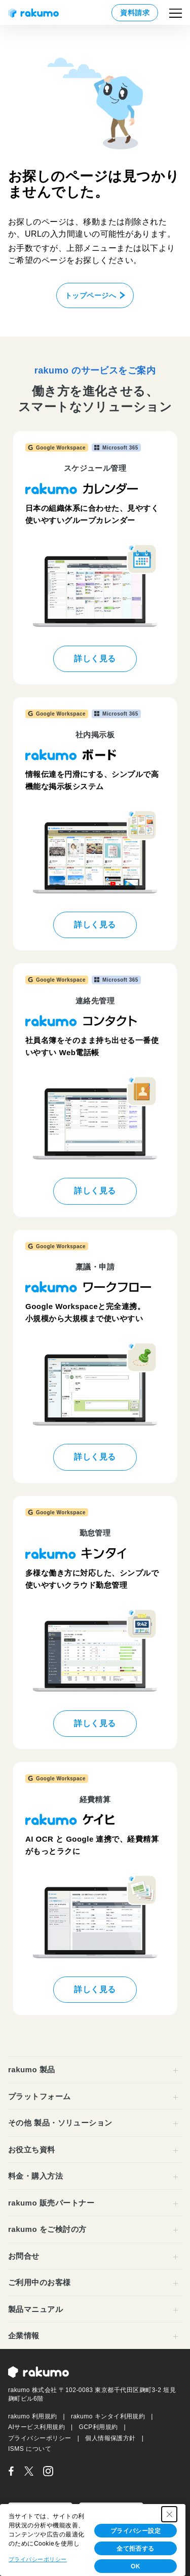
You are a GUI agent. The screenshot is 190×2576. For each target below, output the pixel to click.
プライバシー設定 (135, 2530)
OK (135, 2566)
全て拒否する (136, 2548)
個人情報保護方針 (110, 2438)
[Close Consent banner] (169, 2514)
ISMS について (29, 2448)
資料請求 (134, 13)
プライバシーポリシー (39, 2438)
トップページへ (90, 295)
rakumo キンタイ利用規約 (108, 2416)
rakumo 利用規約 (32, 2416)
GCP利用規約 (98, 2427)
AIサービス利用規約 (36, 2427)
